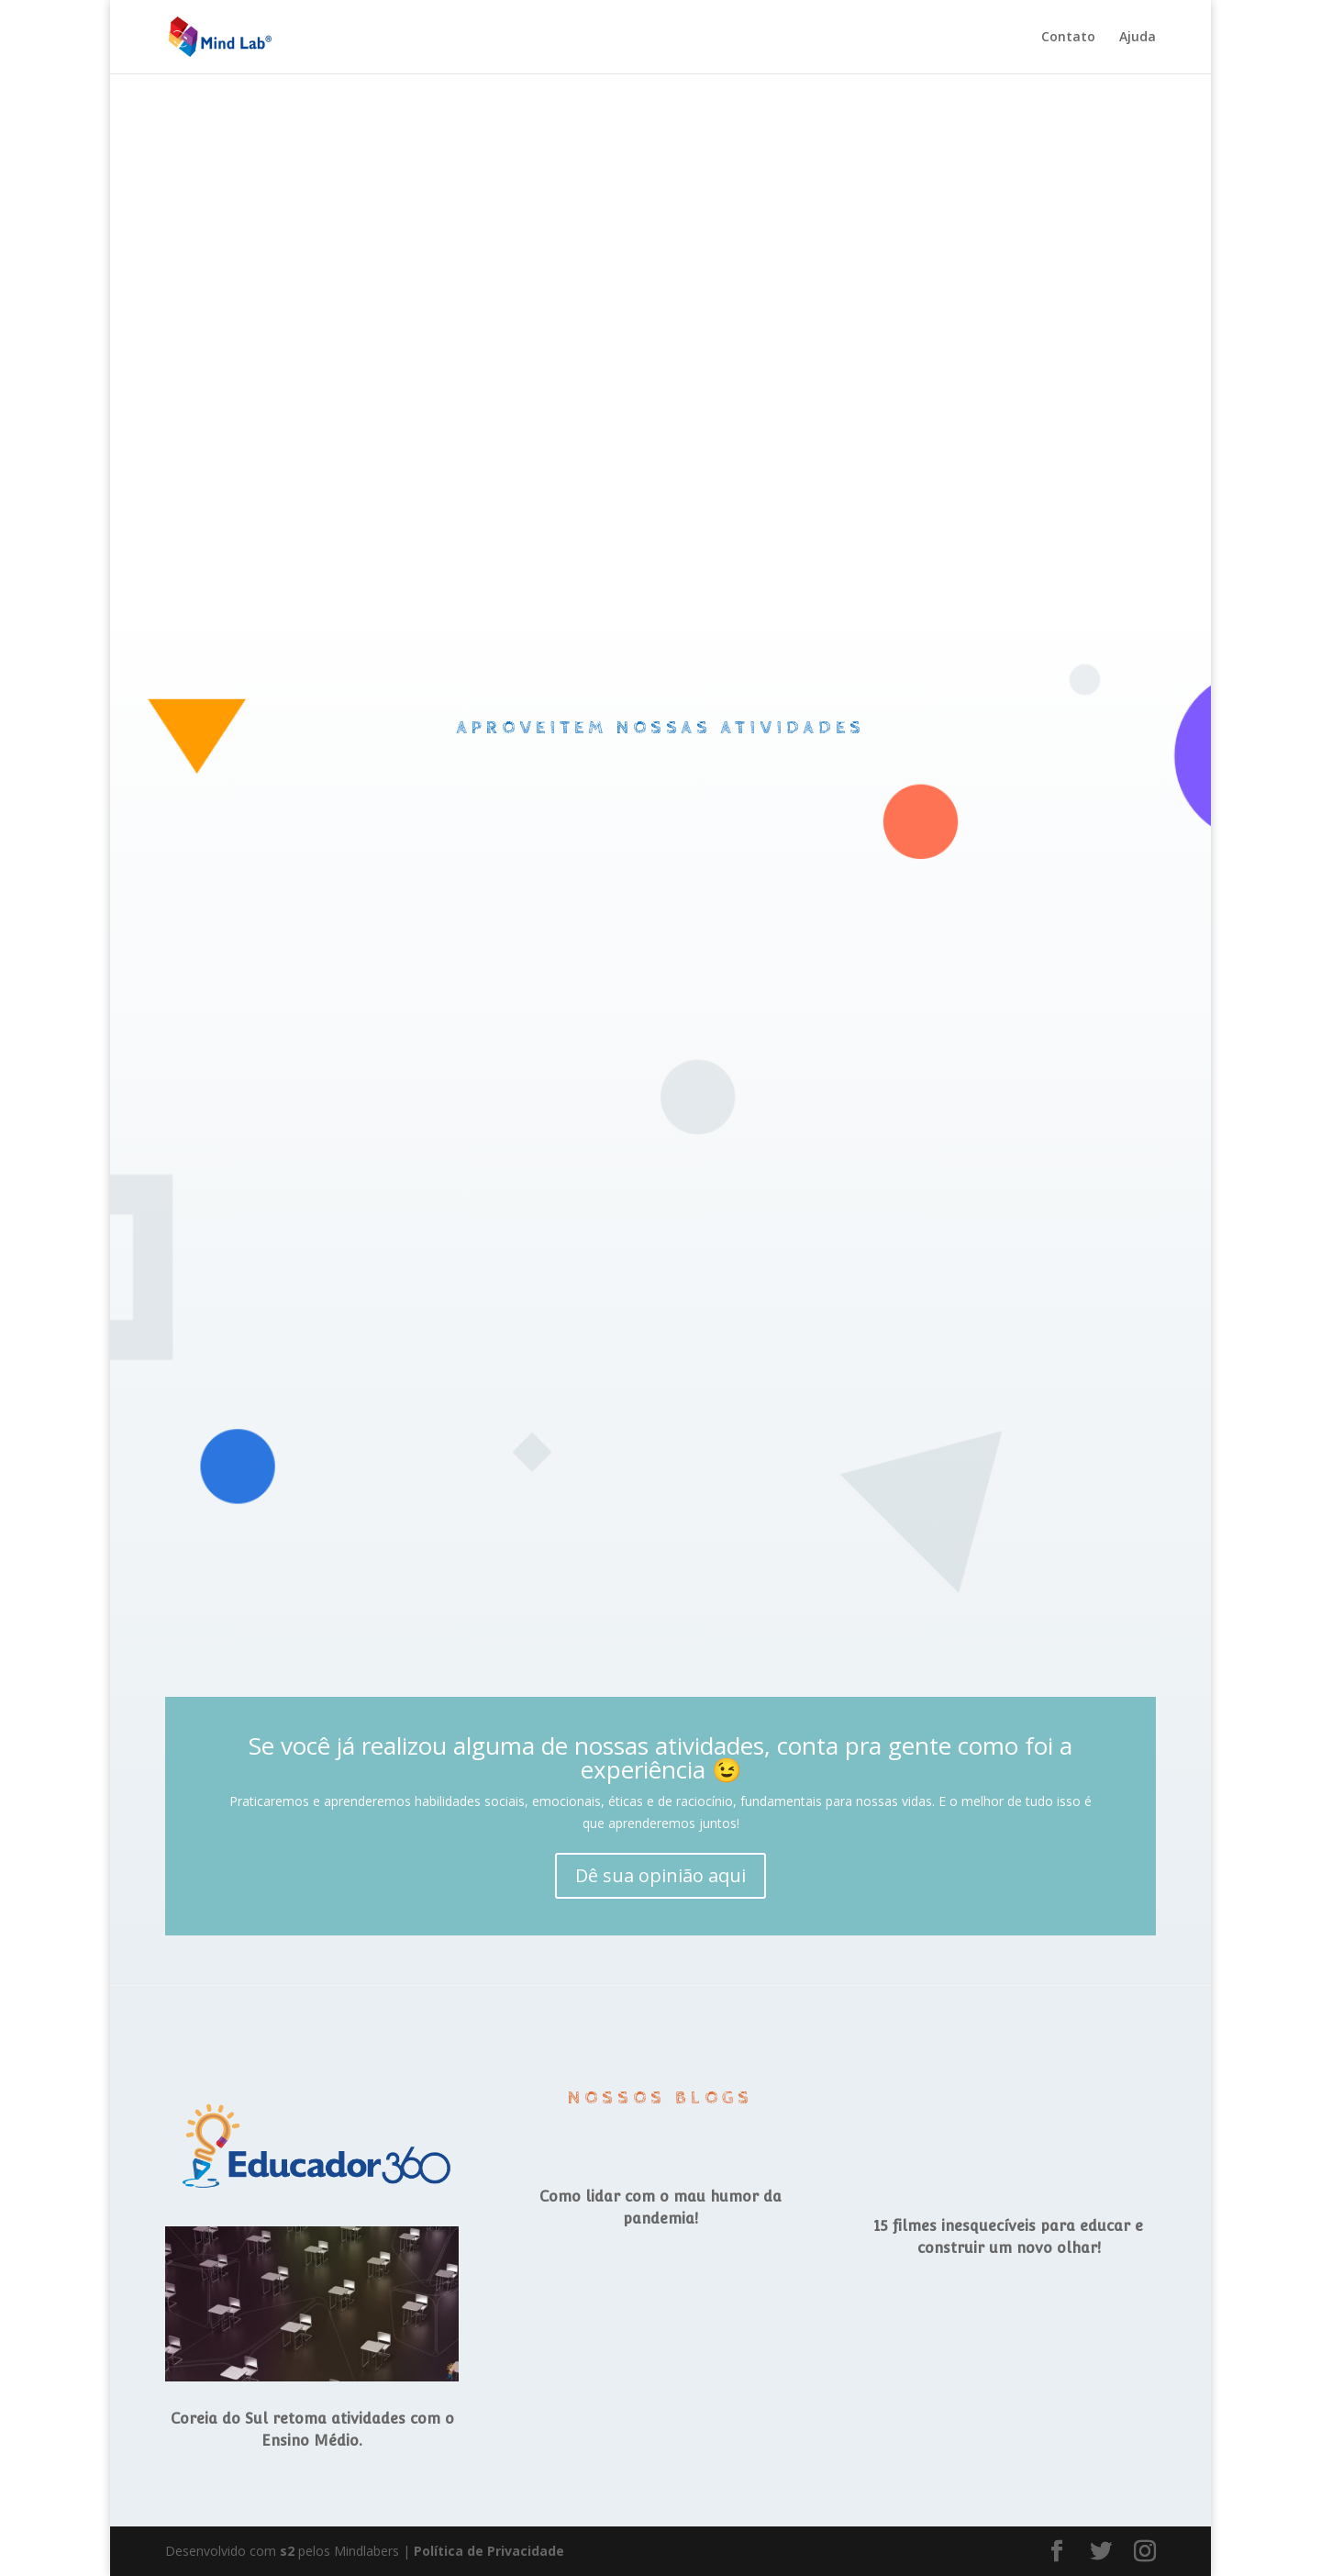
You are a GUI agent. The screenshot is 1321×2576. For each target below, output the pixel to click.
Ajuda (1137, 37)
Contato (1068, 37)
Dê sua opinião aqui (660, 1875)
